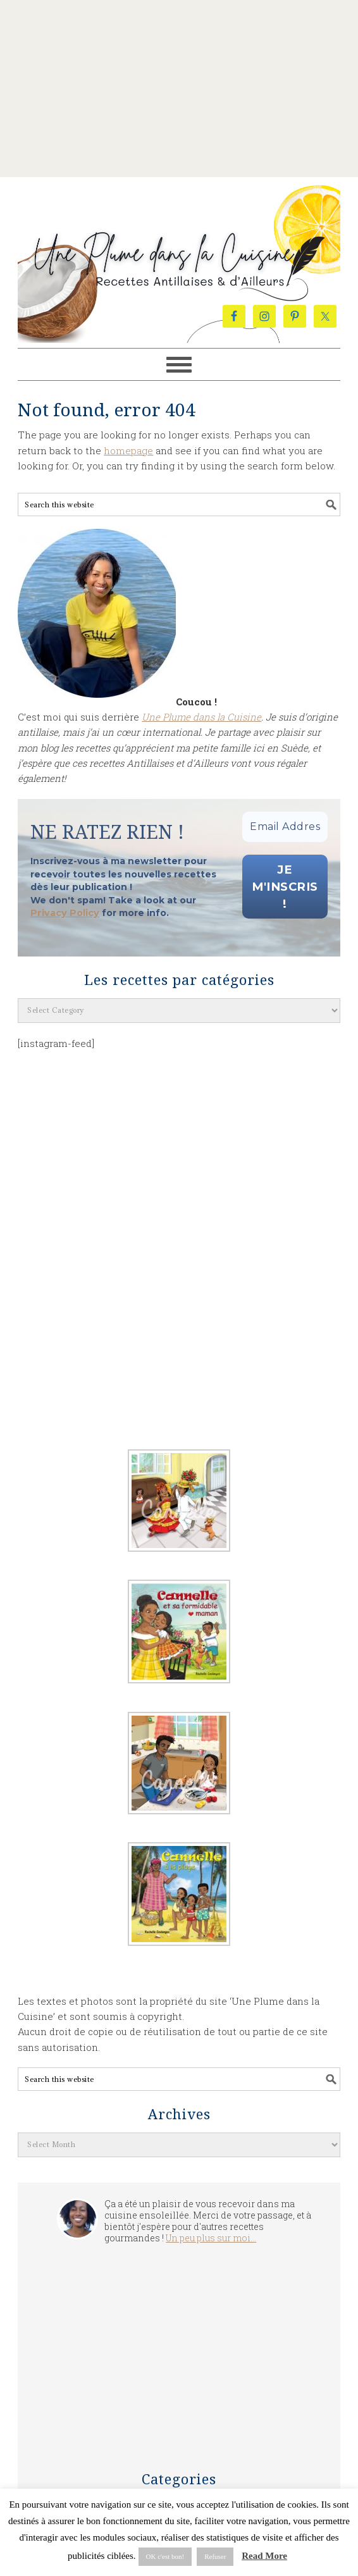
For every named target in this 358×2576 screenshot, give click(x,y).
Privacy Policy (63, 914)
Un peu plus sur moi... (211, 2241)
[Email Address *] (285, 827)
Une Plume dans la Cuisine (179, 242)
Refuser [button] (215, 2556)
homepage (128, 450)
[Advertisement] (179, 88)
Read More (264, 2556)
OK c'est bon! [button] (165, 2556)
